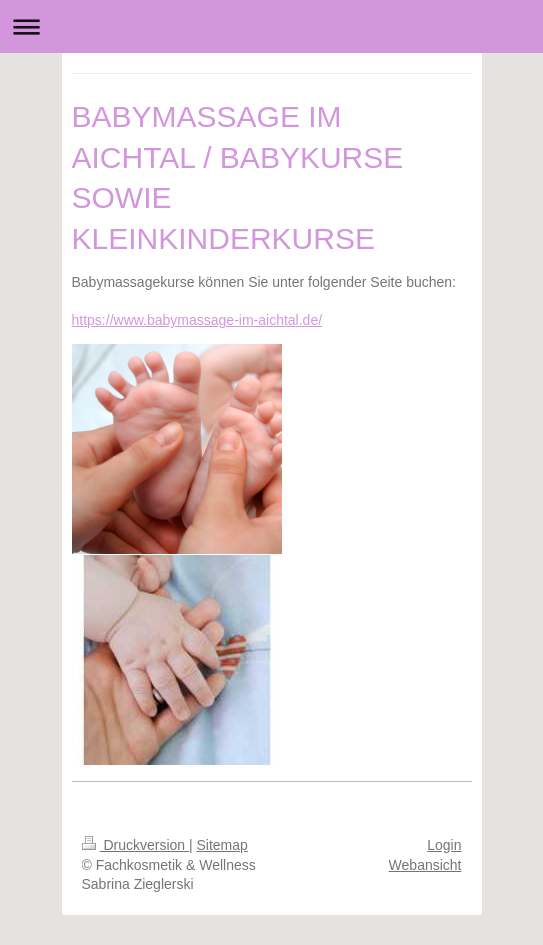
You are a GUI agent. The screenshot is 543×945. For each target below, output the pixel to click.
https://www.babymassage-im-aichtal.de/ (197, 320)
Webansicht (425, 865)
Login (444, 845)
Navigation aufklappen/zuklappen (271, 26)
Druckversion (135, 845)
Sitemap (222, 845)
